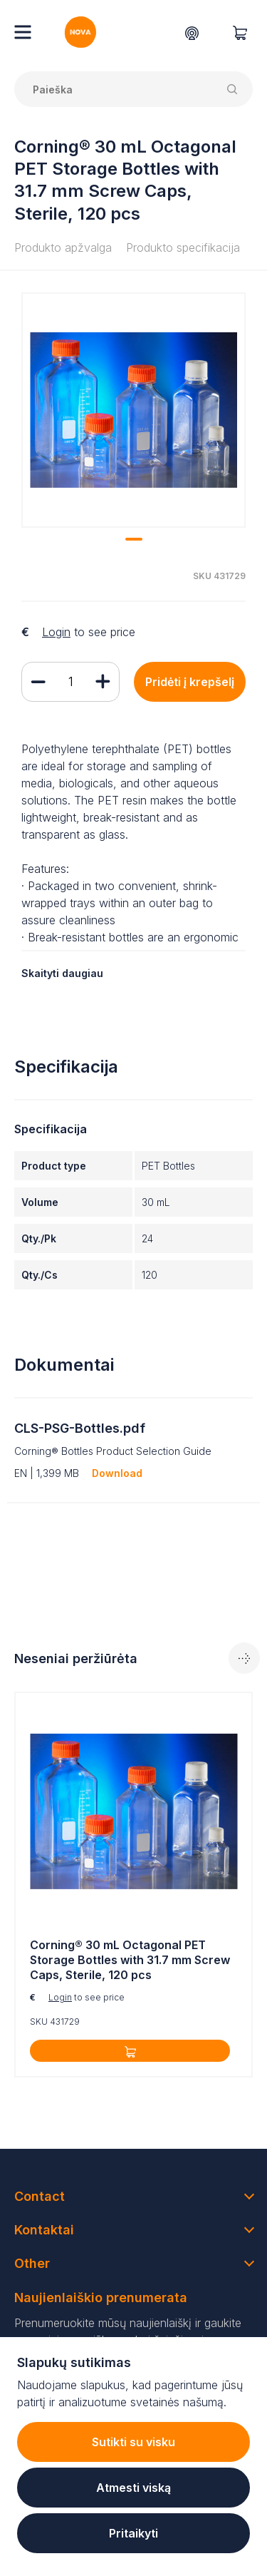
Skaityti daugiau (62, 973)
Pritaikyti (133, 2533)
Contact (39, 2196)
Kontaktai (44, 2229)
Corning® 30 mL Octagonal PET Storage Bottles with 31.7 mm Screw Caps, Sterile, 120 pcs (130, 1960)
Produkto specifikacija (183, 247)
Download (117, 1473)
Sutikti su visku (133, 2442)
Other (32, 2263)
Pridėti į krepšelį (189, 682)
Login (56, 632)
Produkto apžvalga (63, 247)
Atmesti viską (133, 2487)
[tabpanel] (133, 410)
